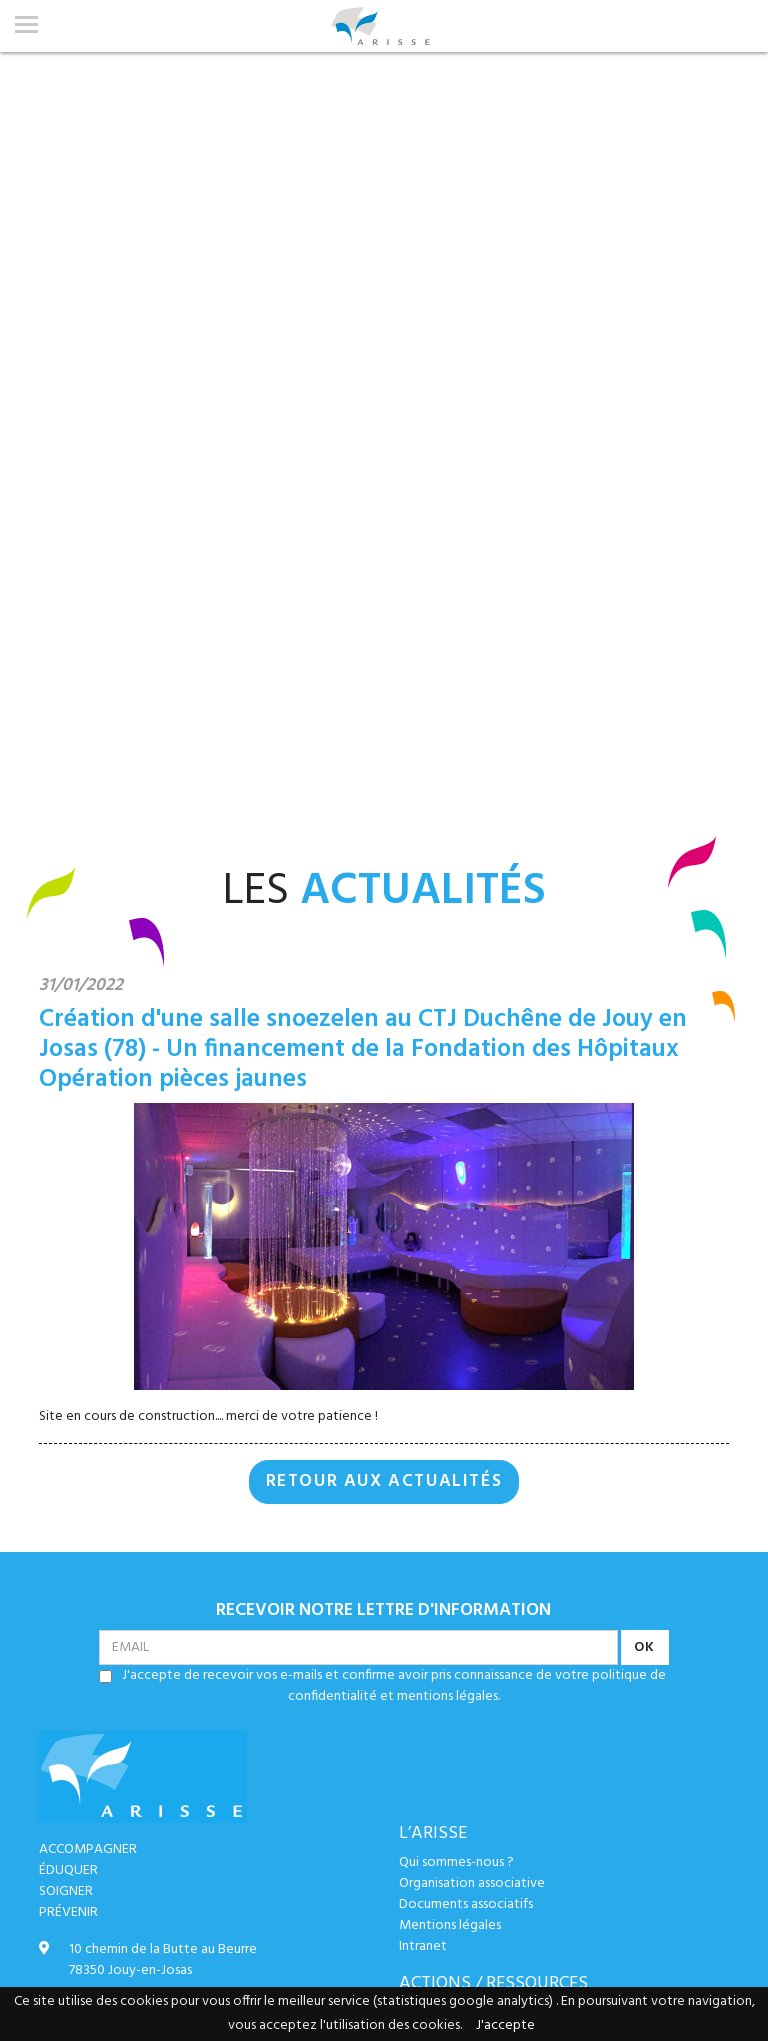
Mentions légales (450, 1925)
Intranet (423, 1946)
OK (645, 1647)
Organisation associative (472, 1883)
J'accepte (505, 2025)
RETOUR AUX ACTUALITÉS (384, 1482)
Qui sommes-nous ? (456, 1862)
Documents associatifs (466, 1904)
